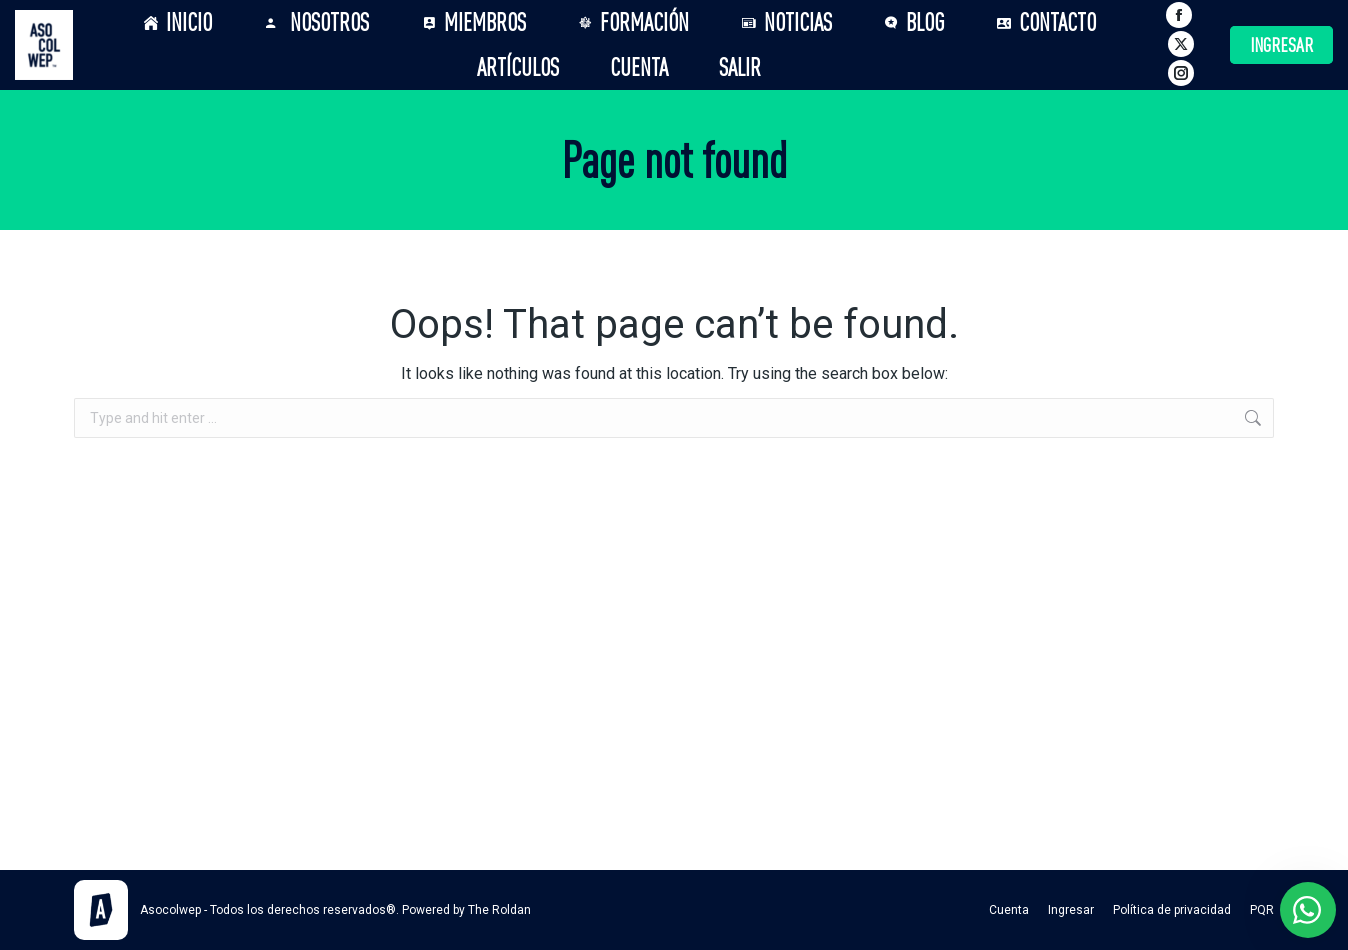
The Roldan (499, 910)
